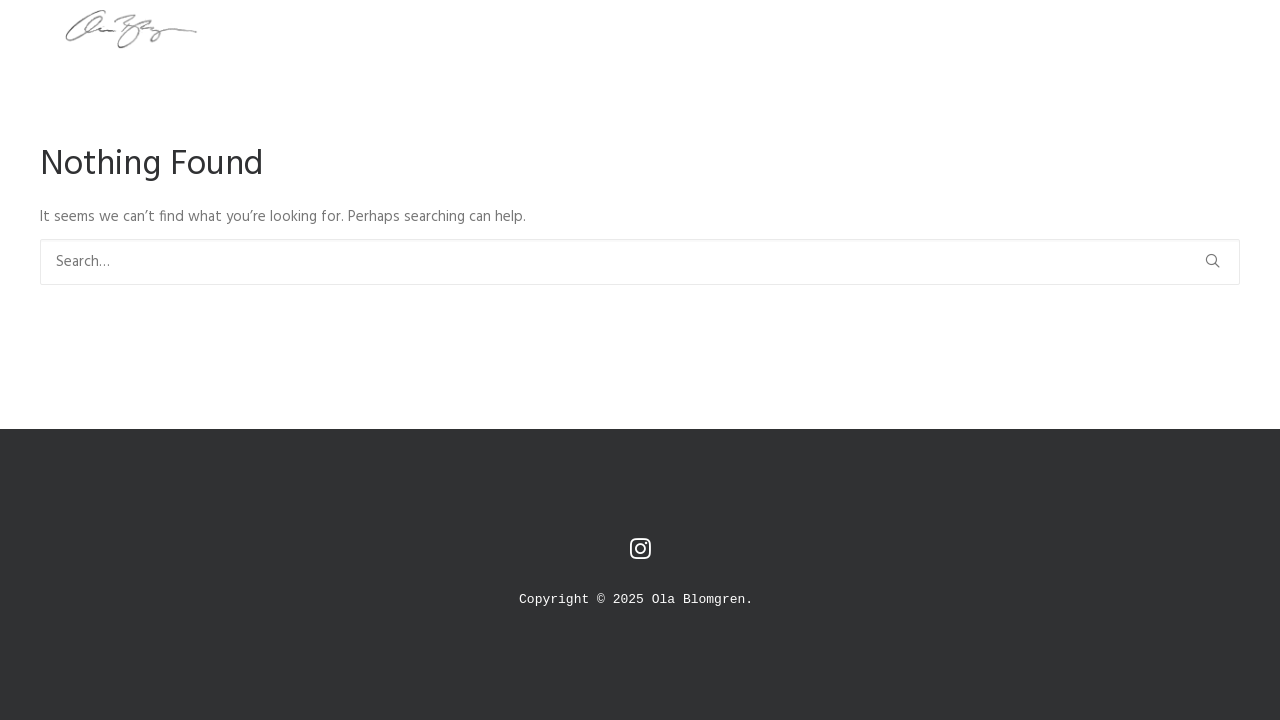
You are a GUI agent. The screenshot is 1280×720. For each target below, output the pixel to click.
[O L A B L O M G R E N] (101, 29)
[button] (1212, 260)
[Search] (640, 262)
